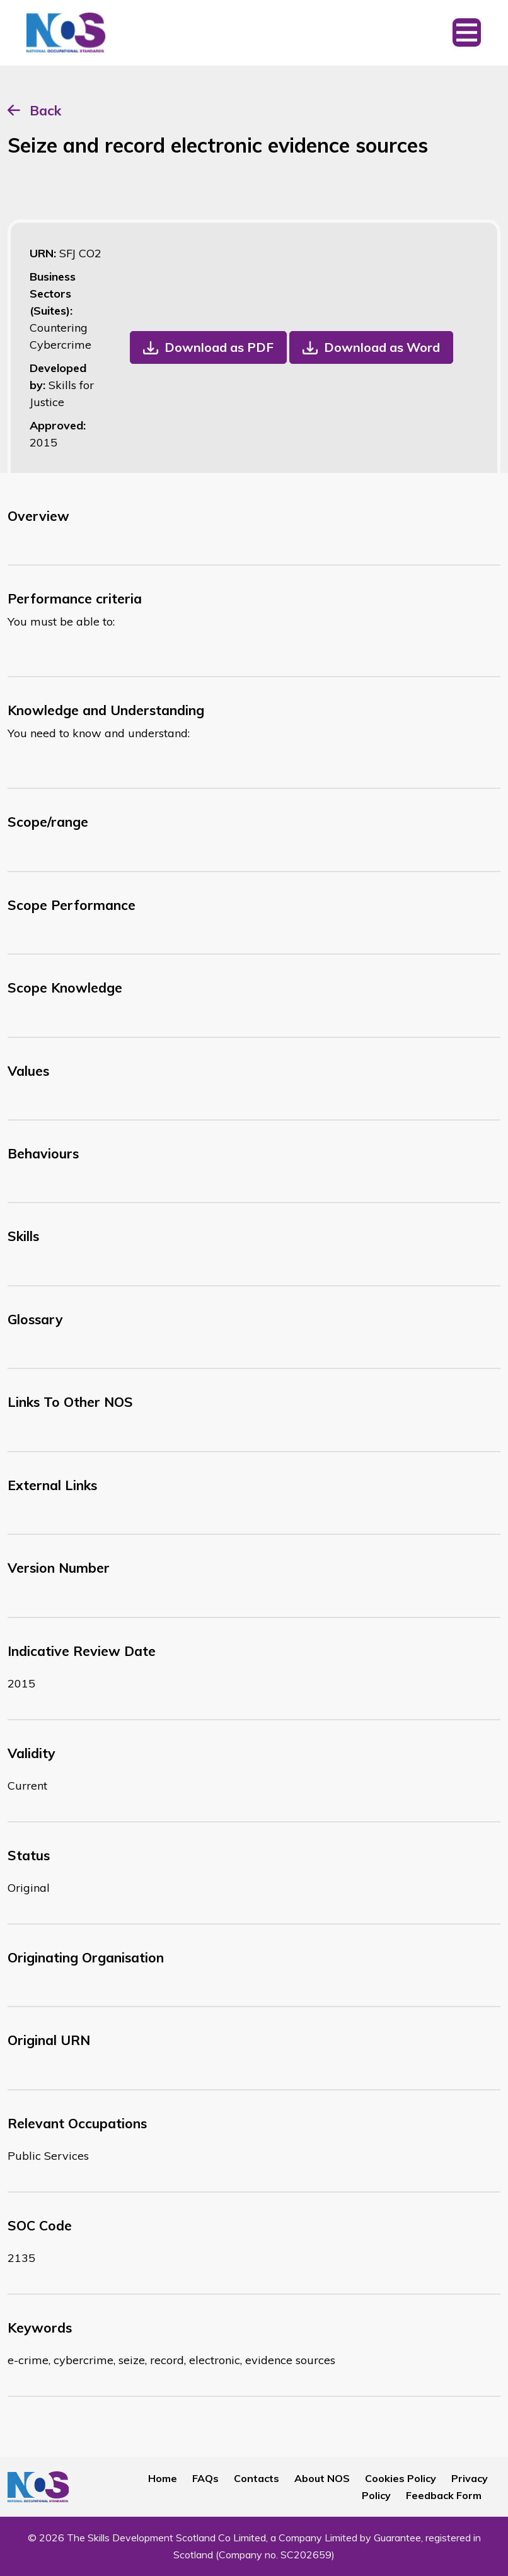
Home (162, 2478)
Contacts (256, 2478)
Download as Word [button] (382, 347)
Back (45, 110)
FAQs (205, 2478)
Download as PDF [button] (219, 347)
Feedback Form (444, 2495)
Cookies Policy (400, 2478)
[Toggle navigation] (466, 33)
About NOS (322, 2478)
